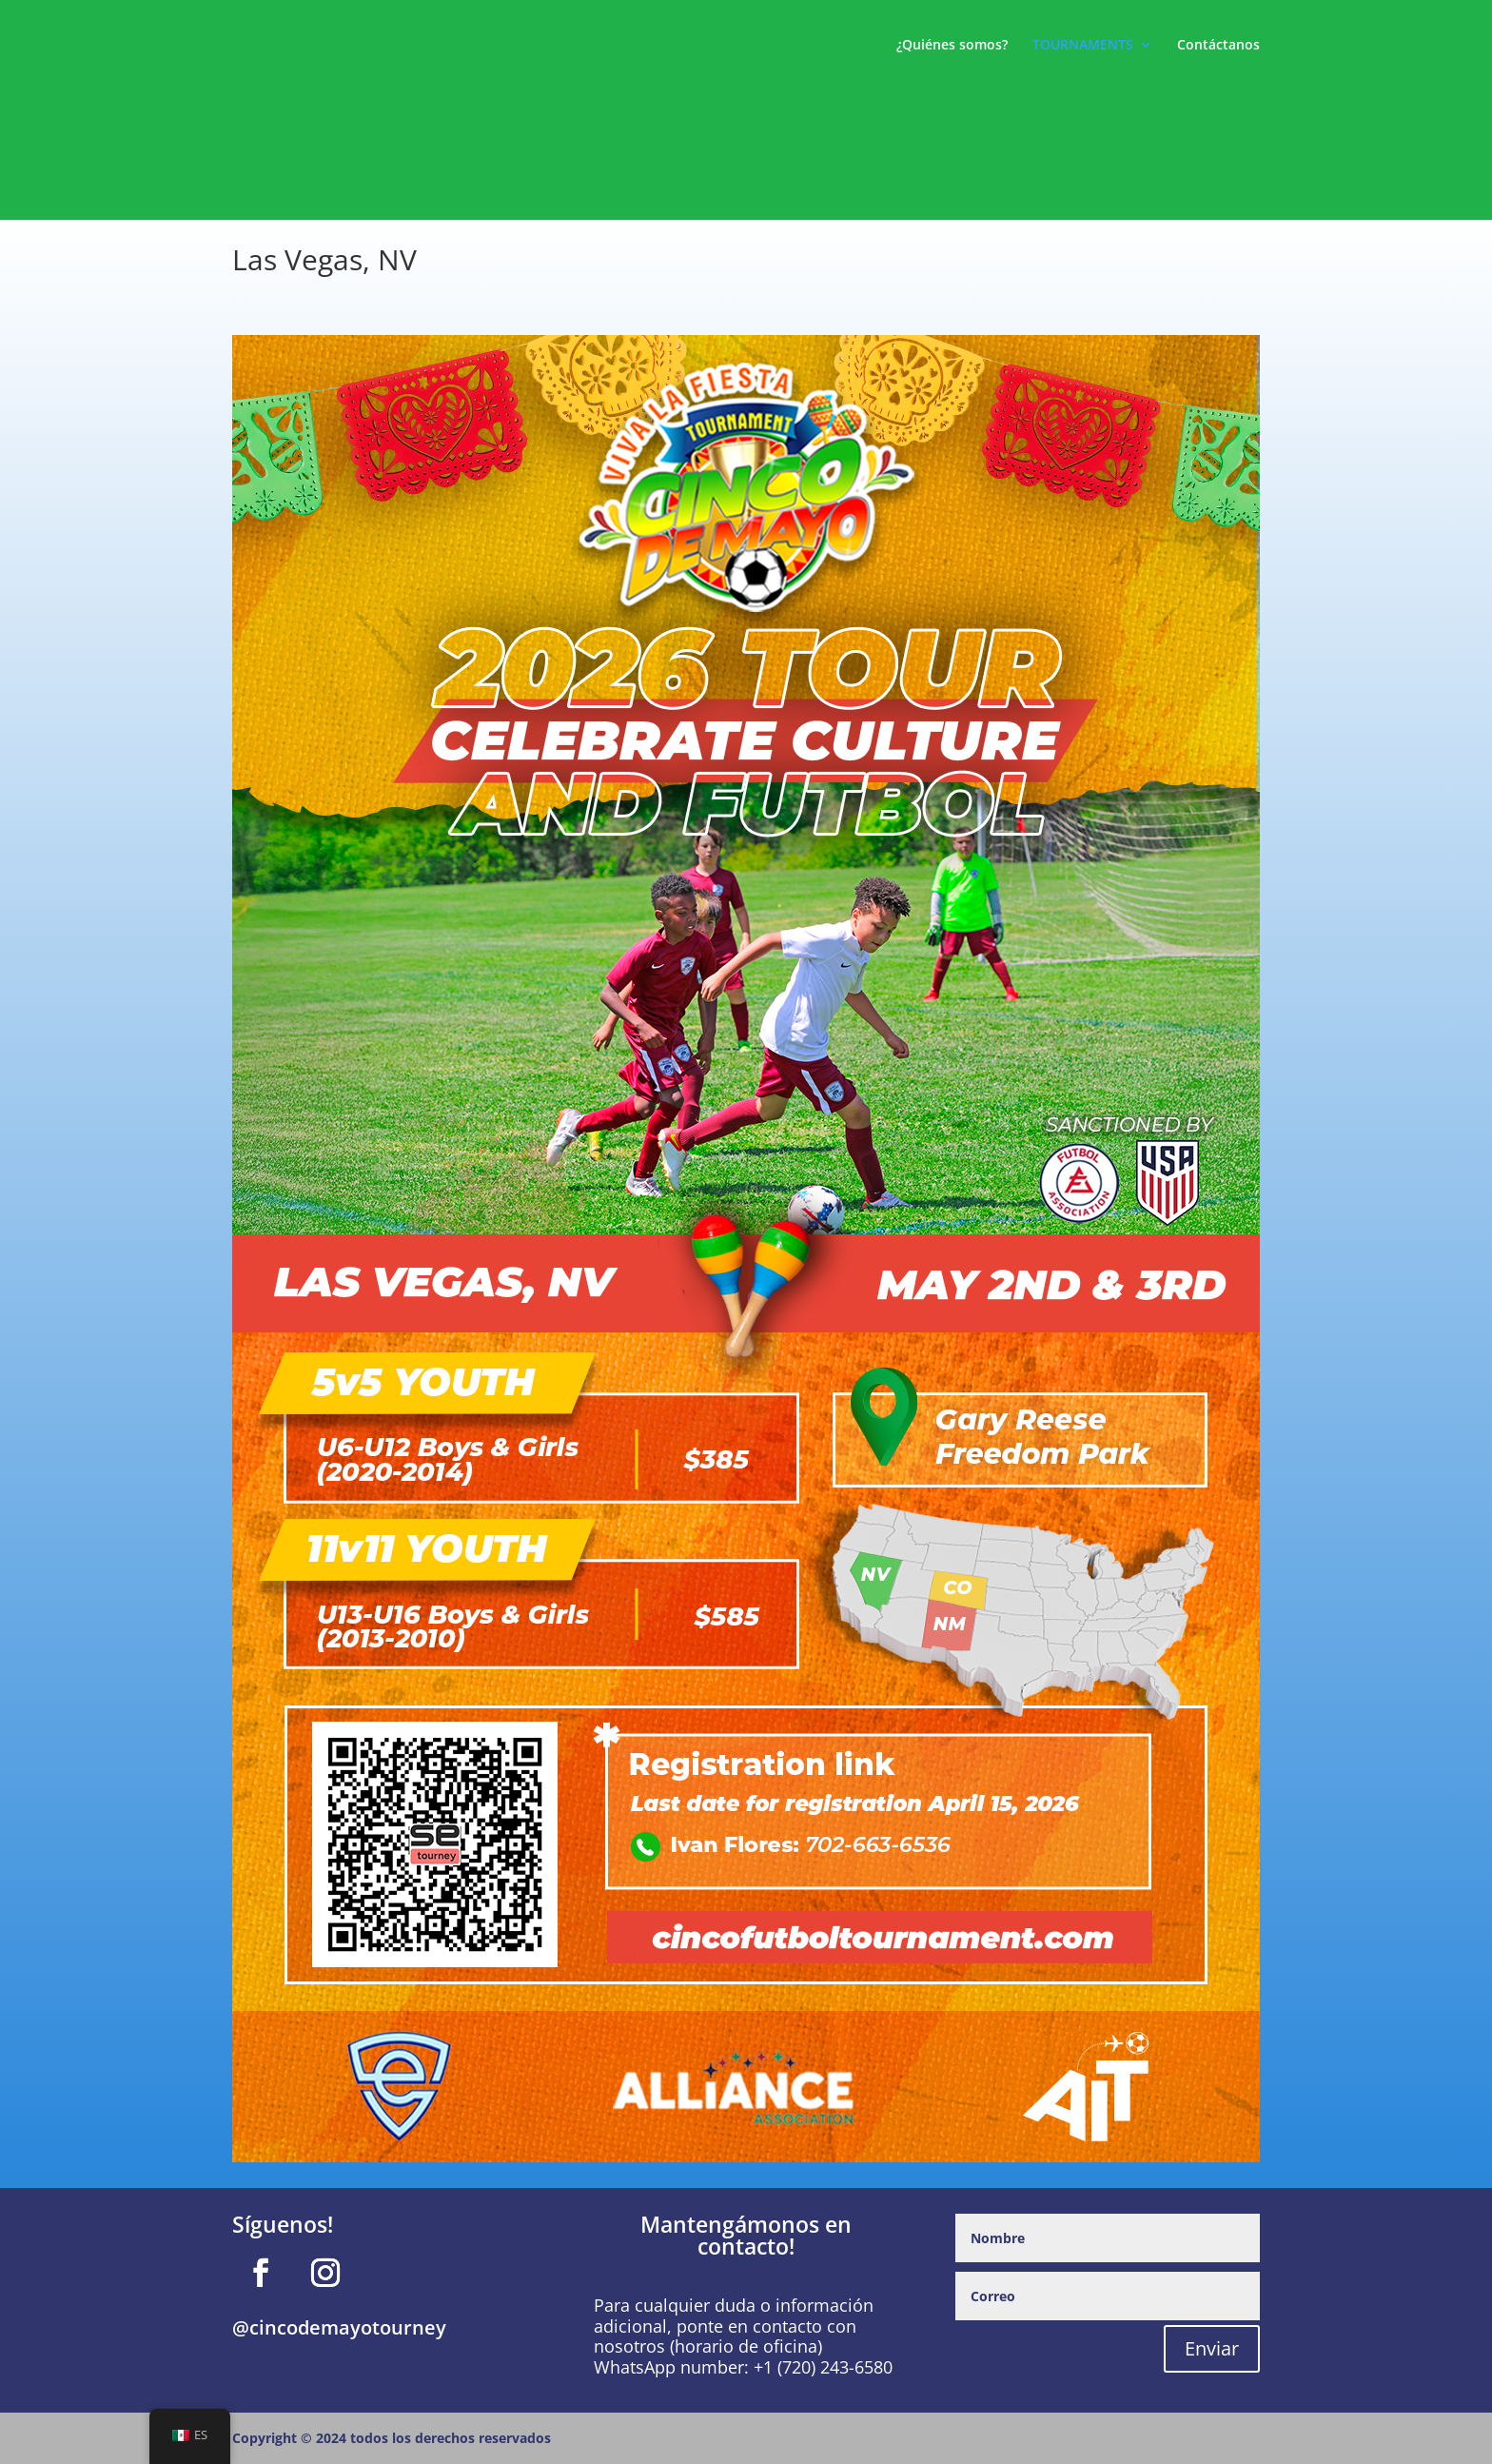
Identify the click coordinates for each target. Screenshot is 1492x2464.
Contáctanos (1218, 45)
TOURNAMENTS (1082, 45)
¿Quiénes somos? (952, 45)
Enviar (1212, 2348)
